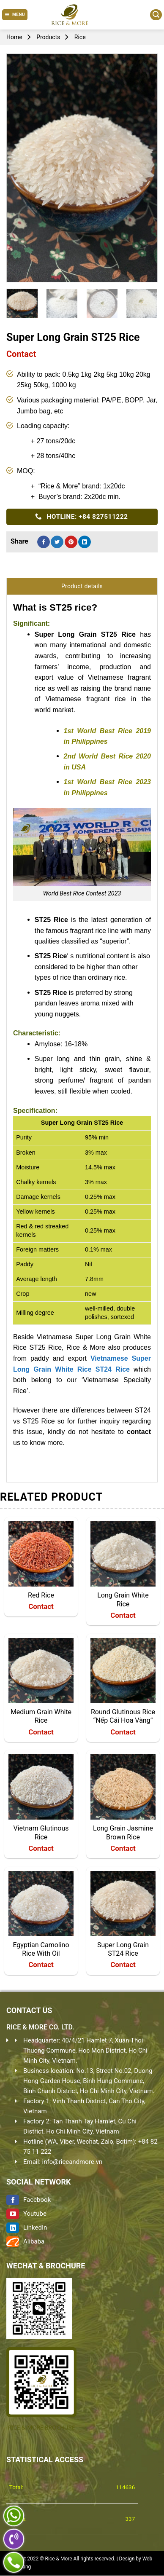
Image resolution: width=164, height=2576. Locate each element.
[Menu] (14, 14)
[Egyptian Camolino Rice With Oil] (41, 1903)
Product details (82, 586)
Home (14, 37)
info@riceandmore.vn (72, 2162)
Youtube (26, 2213)
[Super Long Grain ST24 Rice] (123, 1903)
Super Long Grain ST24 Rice (123, 1949)
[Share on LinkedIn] (84, 542)
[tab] (82, 586)
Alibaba (25, 2241)
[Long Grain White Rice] (123, 1553)
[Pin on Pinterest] (71, 542)
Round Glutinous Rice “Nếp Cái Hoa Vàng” (123, 1716)
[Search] (156, 14)
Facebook (28, 2199)
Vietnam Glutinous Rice (40, 1832)
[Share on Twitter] (57, 542)
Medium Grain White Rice (41, 1716)
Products (48, 37)
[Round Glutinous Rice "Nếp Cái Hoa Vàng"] (123, 1670)
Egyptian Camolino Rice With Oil (41, 1949)
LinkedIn (26, 2227)
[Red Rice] (41, 1553)
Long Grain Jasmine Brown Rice (123, 1832)
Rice (80, 37)
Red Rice (41, 1595)
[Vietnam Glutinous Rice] (41, 1786)
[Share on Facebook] (43, 542)
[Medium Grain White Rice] (41, 1670)
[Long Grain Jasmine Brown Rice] (123, 1786)
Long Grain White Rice (123, 1599)
